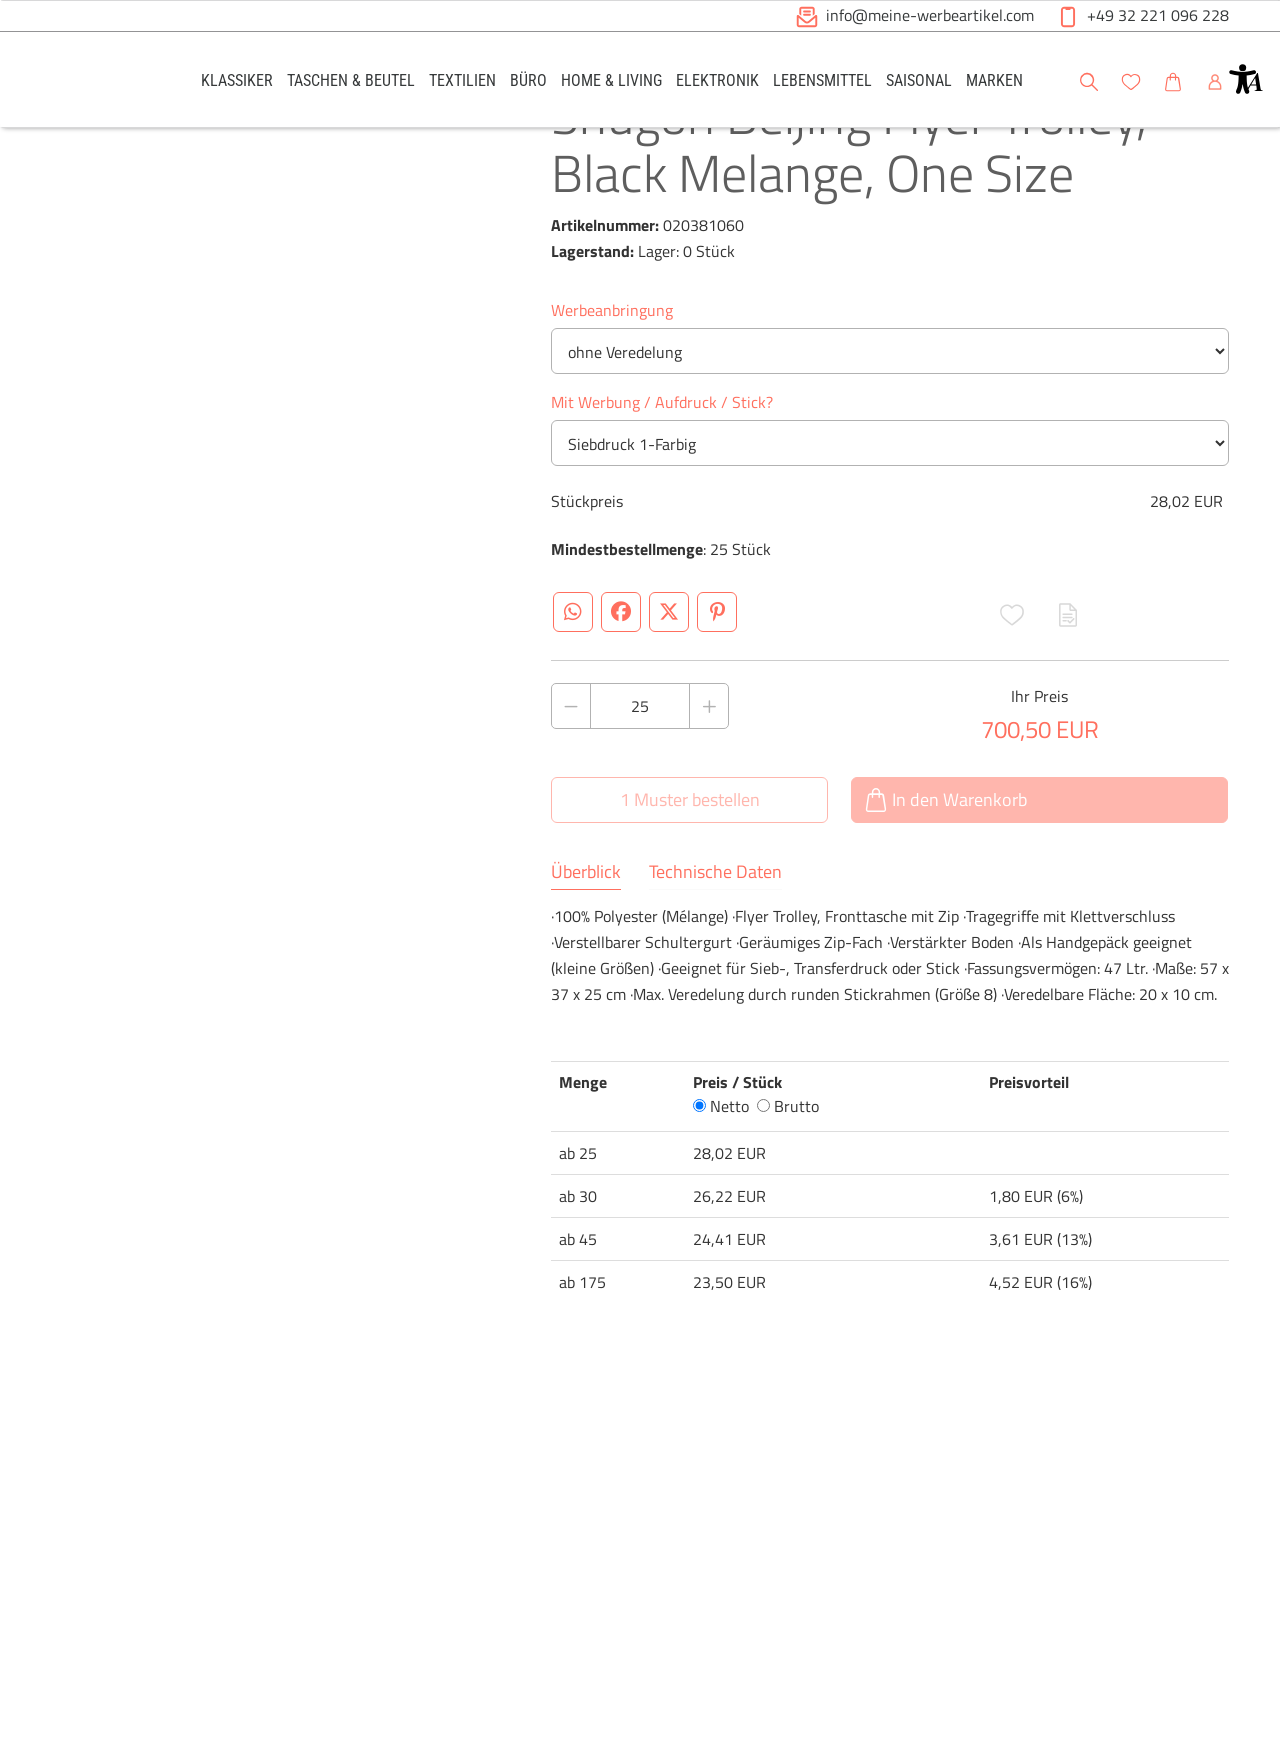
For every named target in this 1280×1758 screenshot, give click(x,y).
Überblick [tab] (586, 946)
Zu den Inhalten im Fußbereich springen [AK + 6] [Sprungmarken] (0, 0)
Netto (721, 1180)
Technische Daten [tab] (715, 946)
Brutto (788, 1180)
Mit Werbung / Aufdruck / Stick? (662, 476)
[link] (237, 79)
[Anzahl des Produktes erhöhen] (709, 780)
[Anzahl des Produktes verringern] (571, 780)
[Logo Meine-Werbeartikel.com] (101, 82)
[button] (1246, 79)
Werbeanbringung (612, 384)
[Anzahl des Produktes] (640, 780)
